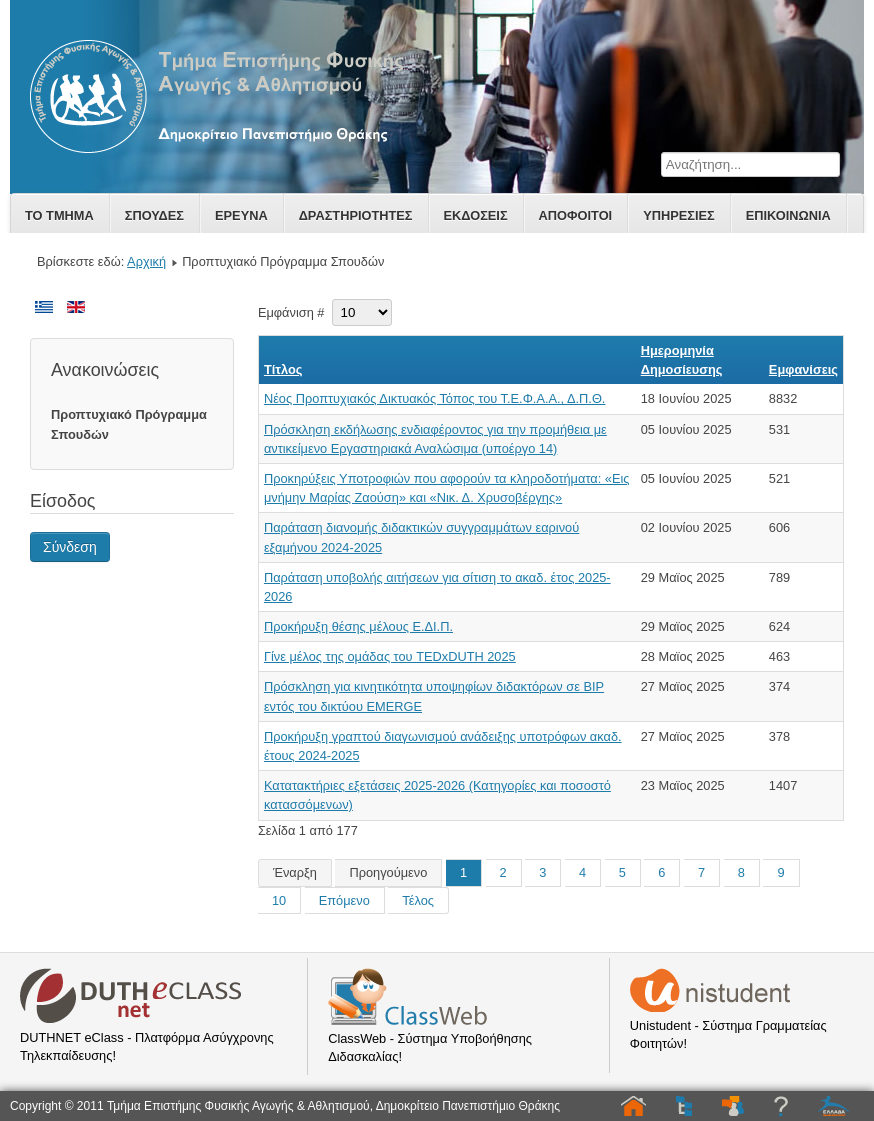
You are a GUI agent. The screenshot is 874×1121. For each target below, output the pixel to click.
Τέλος (418, 900)
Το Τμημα (59, 215)
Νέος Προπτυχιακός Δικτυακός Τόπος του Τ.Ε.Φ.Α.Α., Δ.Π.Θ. (435, 398)
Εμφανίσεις (803, 369)
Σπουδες (154, 215)
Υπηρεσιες (679, 215)
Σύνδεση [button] (70, 547)
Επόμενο (344, 900)
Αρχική (146, 261)
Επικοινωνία (788, 215)
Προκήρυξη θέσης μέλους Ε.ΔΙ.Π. (358, 626)
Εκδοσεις (476, 215)
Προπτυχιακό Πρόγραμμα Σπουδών (129, 424)
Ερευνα (241, 215)
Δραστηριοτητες (356, 215)
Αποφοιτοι (576, 215)
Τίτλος (283, 369)
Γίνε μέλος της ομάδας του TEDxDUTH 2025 (390, 656)
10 (279, 900)
